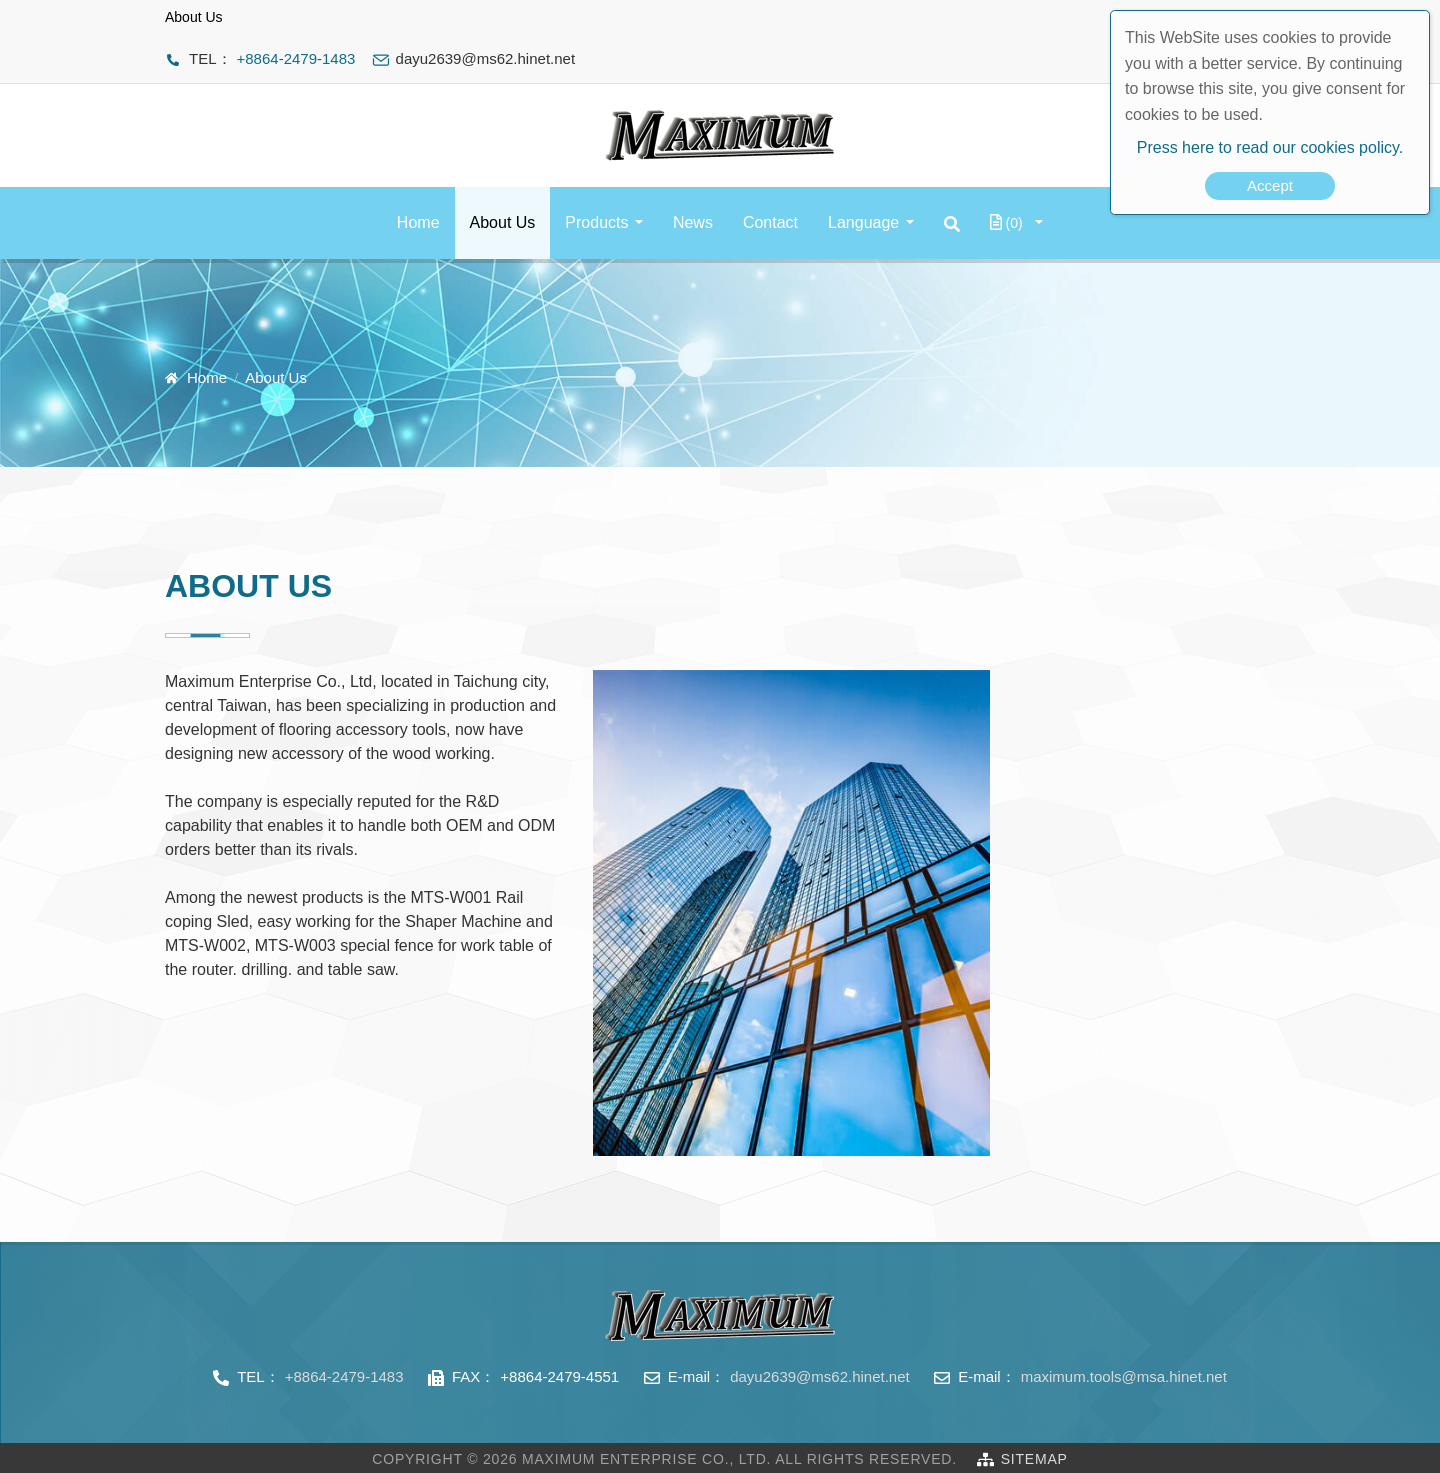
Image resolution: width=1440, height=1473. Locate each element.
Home (418, 222)
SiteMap (1034, 1459)
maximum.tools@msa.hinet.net (1124, 1376)
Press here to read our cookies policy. (1270, 147)
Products (596, 222)
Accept (1270, 185)
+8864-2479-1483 (296, 58)
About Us (503, 222)
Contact (770, 222)
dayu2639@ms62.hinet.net (820, 1376)
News (693, 222)
